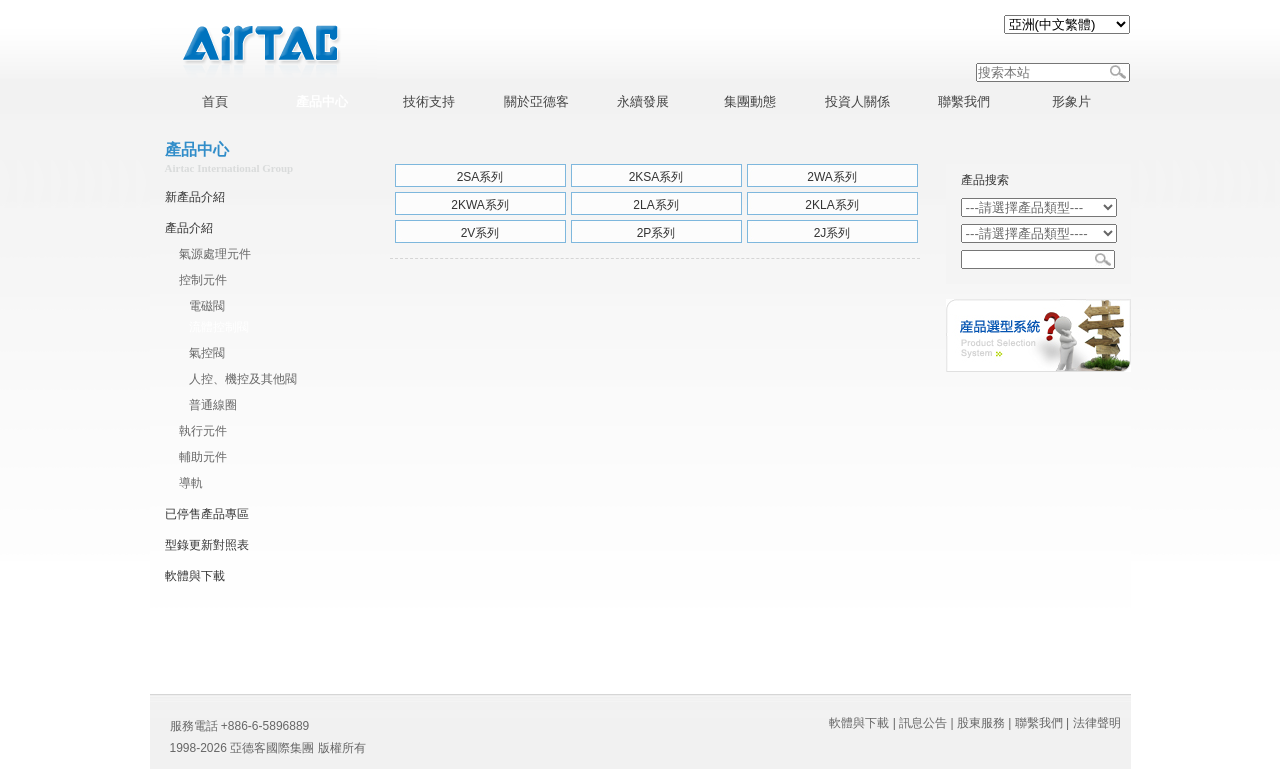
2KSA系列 (656, 177)
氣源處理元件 (215, 254)
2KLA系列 (831, 205)
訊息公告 (923, 723)
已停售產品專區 (207, 514)
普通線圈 (213, 405)
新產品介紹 (195, 197)
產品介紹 (189, 228)
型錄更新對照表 (207, 545)
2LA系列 (655, 205)
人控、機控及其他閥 (243, 379)
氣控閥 (207, 353)
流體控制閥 (219, 327)
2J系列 (832, 233)
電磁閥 (207, 306)
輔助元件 (203, 457)
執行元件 (203, 431)
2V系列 (480, 233)
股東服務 (981, 723)
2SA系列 (480, 177)
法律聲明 (1097, 723)
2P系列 (656, 233)
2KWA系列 (480, 205)
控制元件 (203, 280)
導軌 (191, 483)
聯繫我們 (1039, 723)
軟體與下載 (195, 576)
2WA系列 (832, 177)
